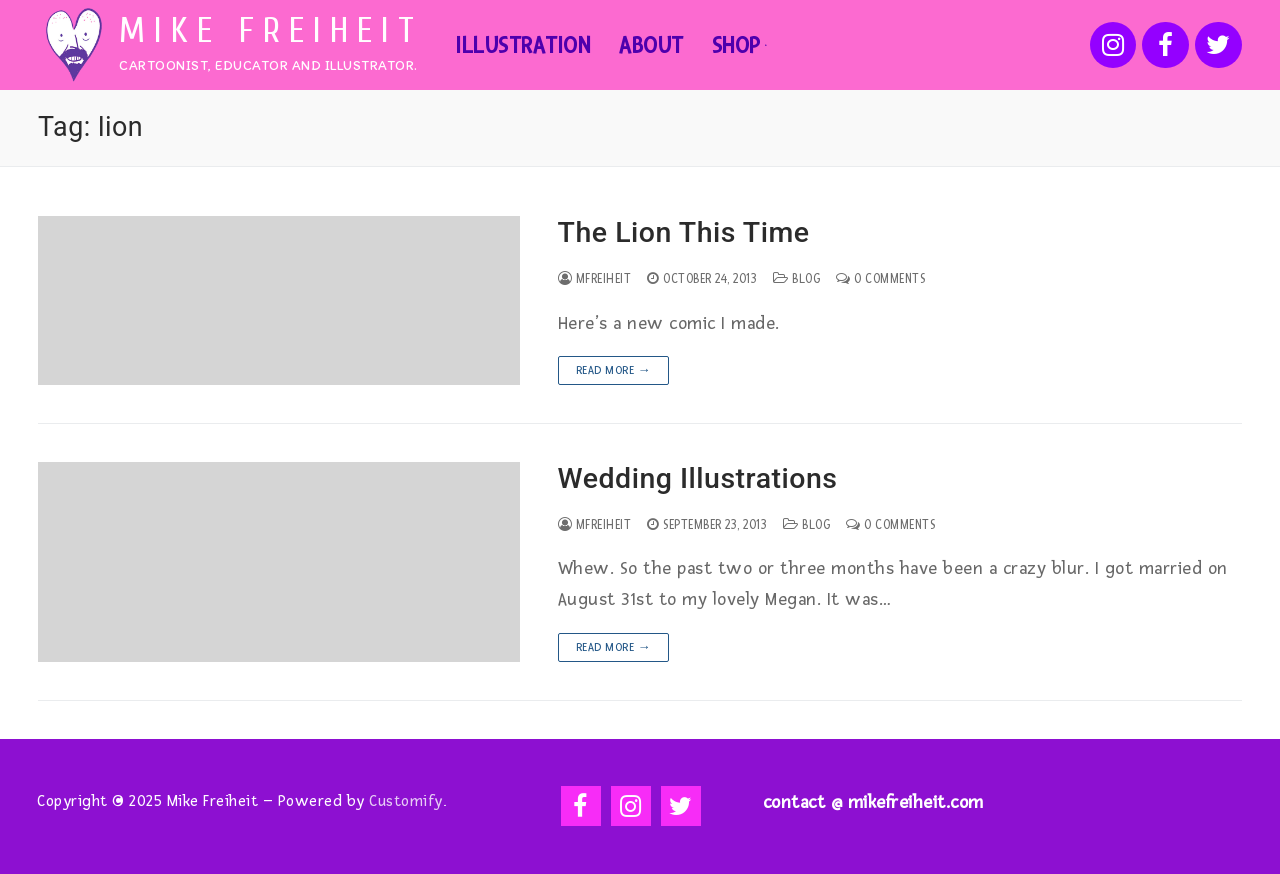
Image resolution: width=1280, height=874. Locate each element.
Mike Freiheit (271, 31)
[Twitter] (1218, 45)
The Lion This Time (684, 232)
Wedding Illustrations (698, 478)
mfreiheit (595, 279)
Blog (796, 279)
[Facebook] (1165, 45)
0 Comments (880, 279)
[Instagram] (1113, 45)
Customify (406, 801)
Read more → (614, 370)
